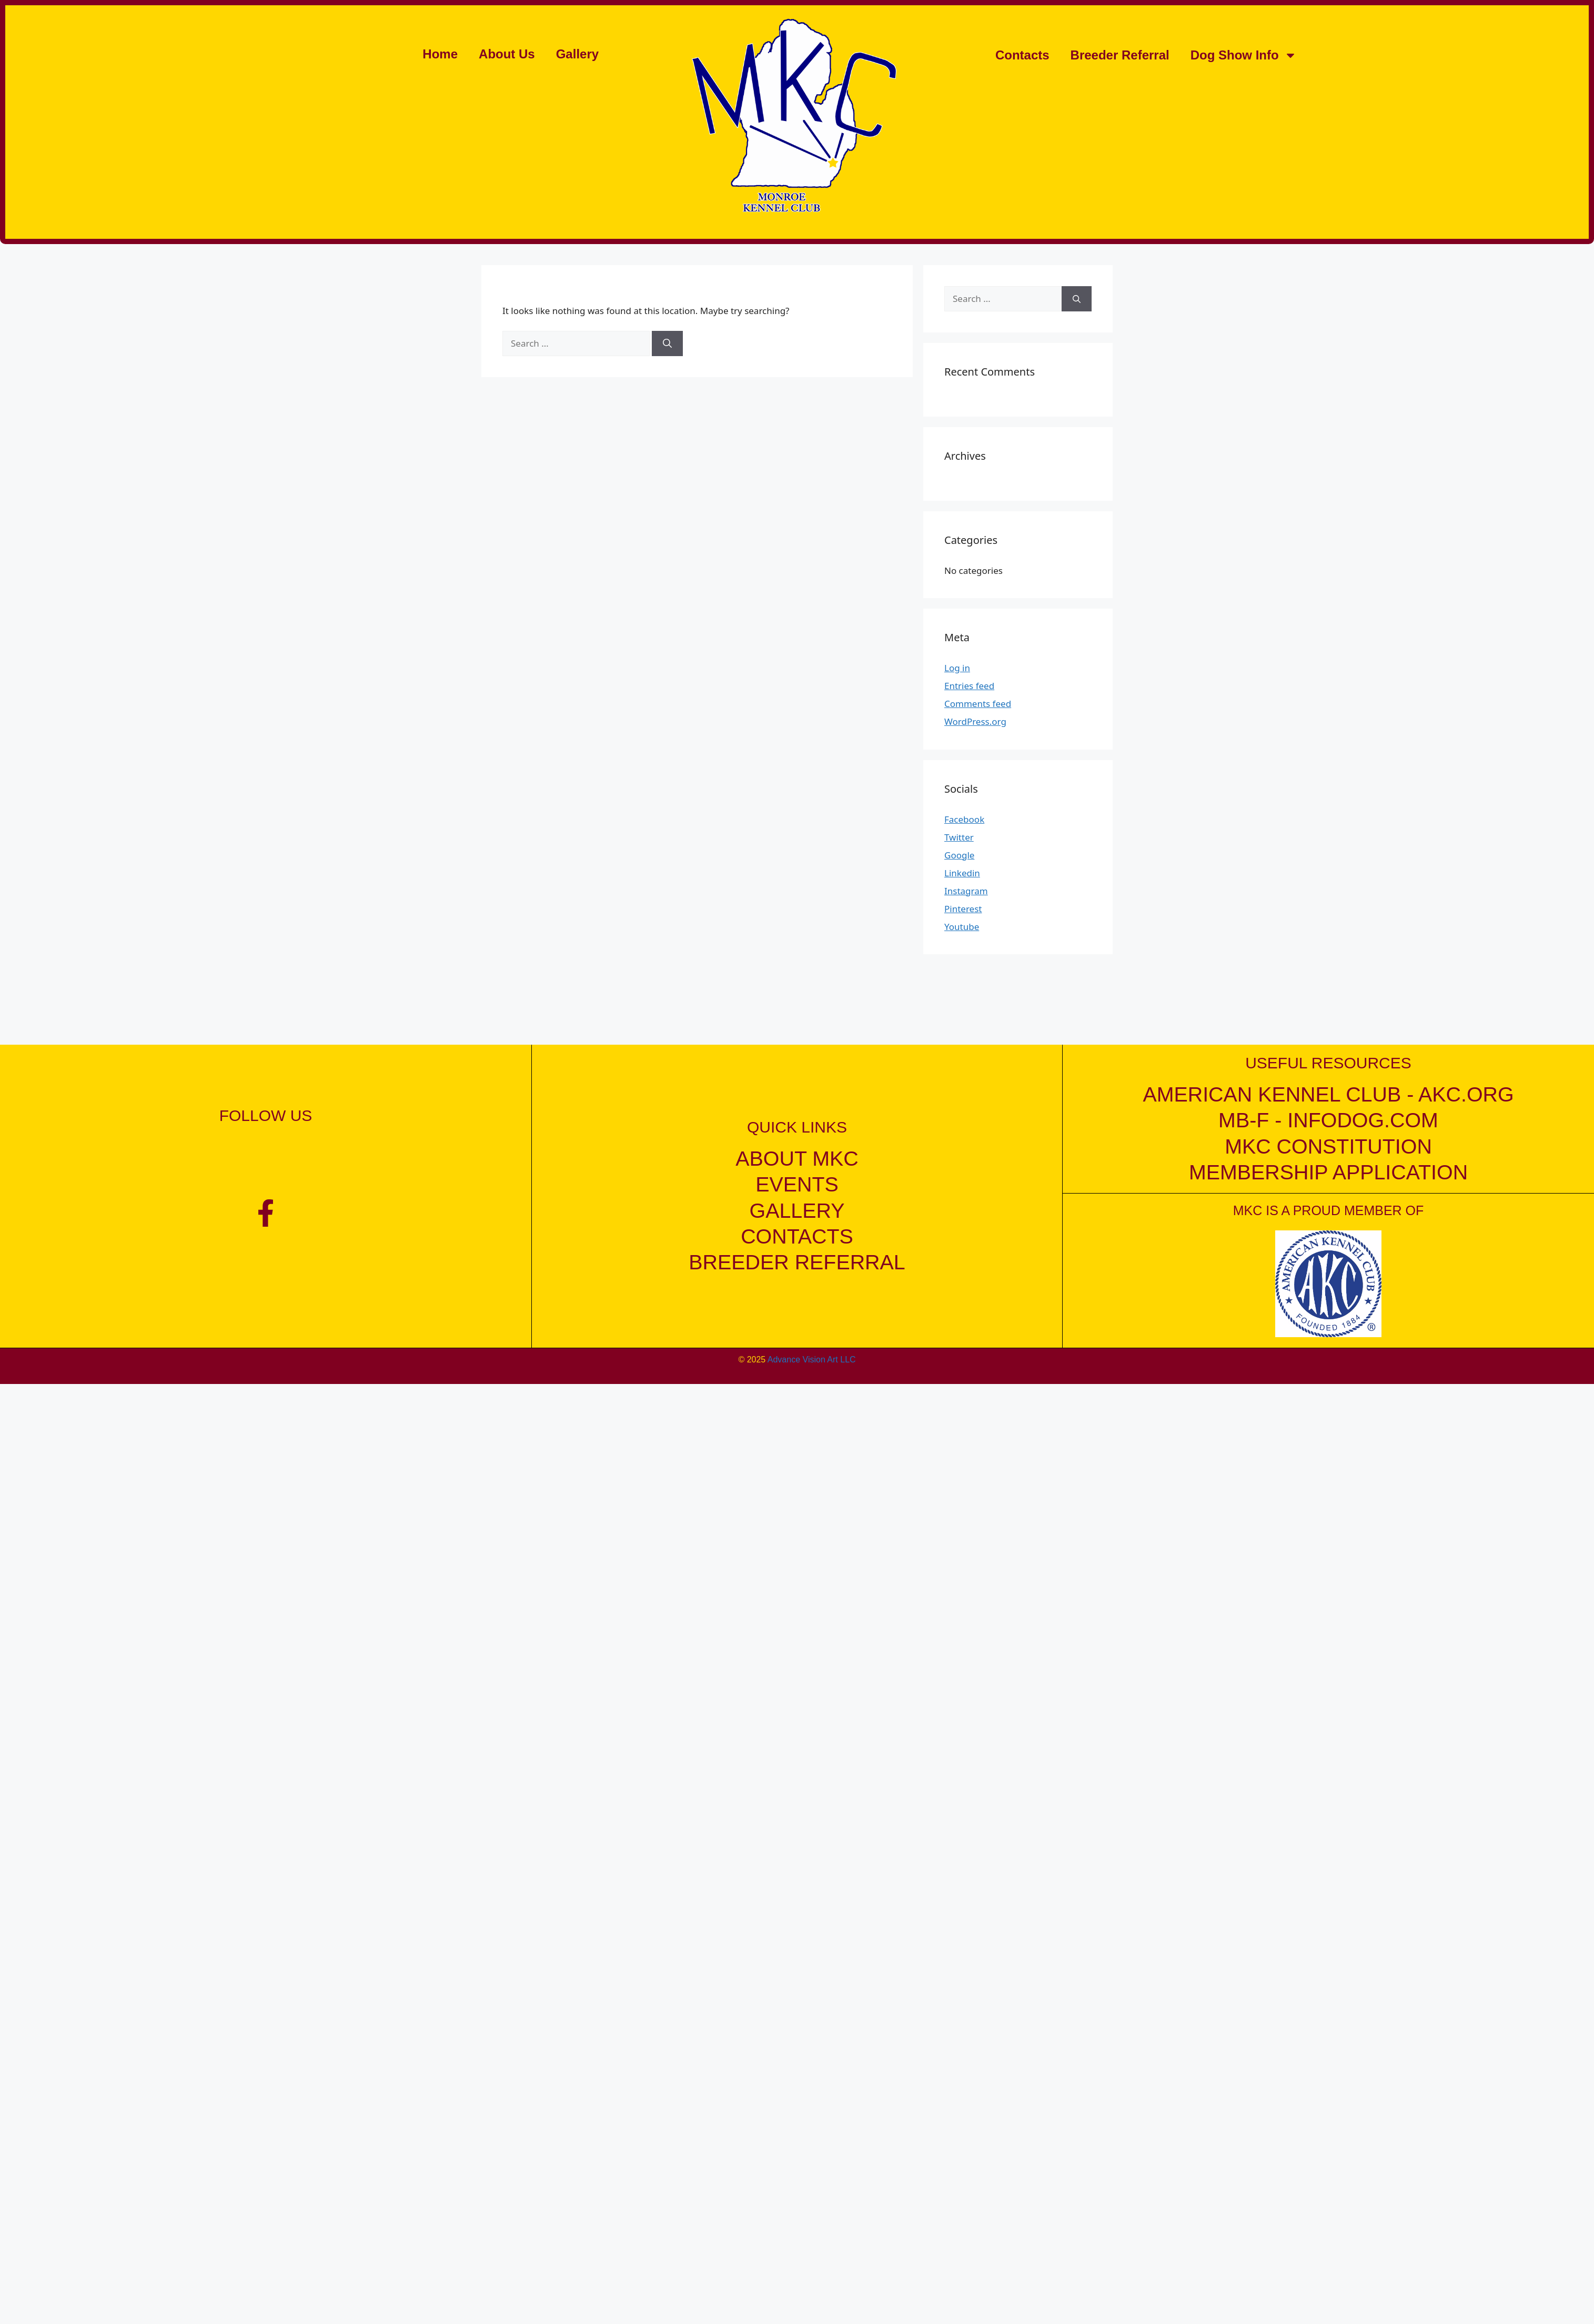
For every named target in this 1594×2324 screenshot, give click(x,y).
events (797, 1184)
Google (959, 855)
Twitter (959, 837)
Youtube (961, 927)
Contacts (1022, 55)
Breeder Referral (1120, 55)
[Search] (667, 343)
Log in (957, 668)
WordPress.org (975, 721)
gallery (797, 1210)
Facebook (964, 819)
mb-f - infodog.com (1328, 1119)
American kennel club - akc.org (1328, 1094)
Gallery (577, 54)
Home (440, 54)
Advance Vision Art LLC (812, 1359)
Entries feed (969, 686)
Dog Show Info (1244, 55)
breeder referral (797, 1262)
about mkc (796, 1158)
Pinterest (963, 909)
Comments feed (977, 704)
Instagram (966, 891)
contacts (797, 1236)
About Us (507, 54)
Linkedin (962, 873)
